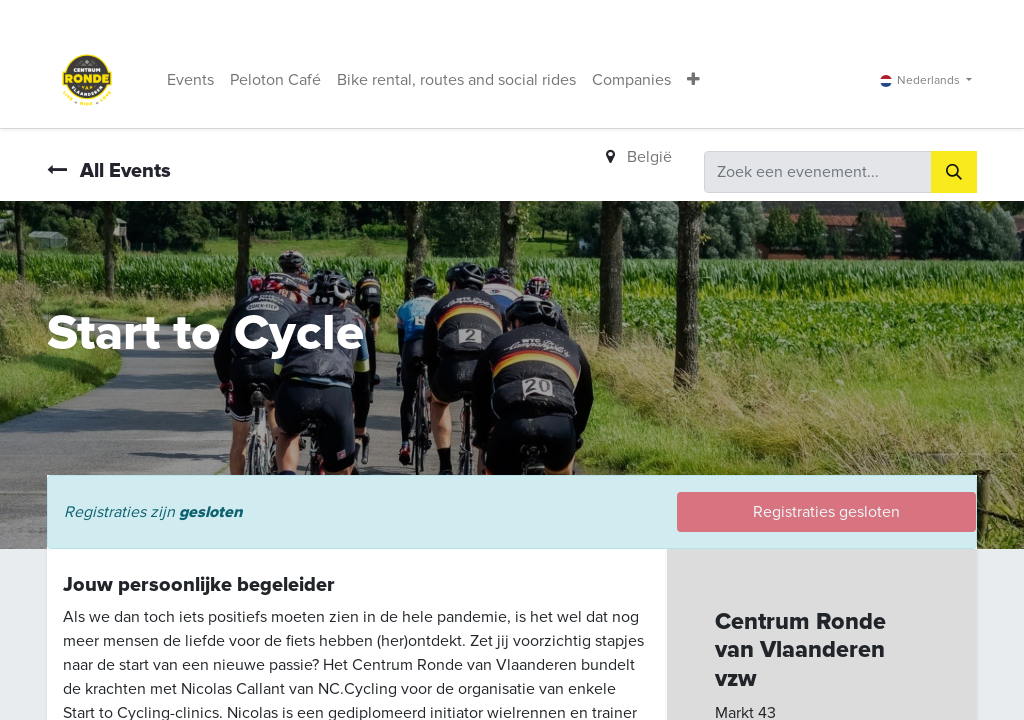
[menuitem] (190, 80)
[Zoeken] (954, 172)
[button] (693, 80)
